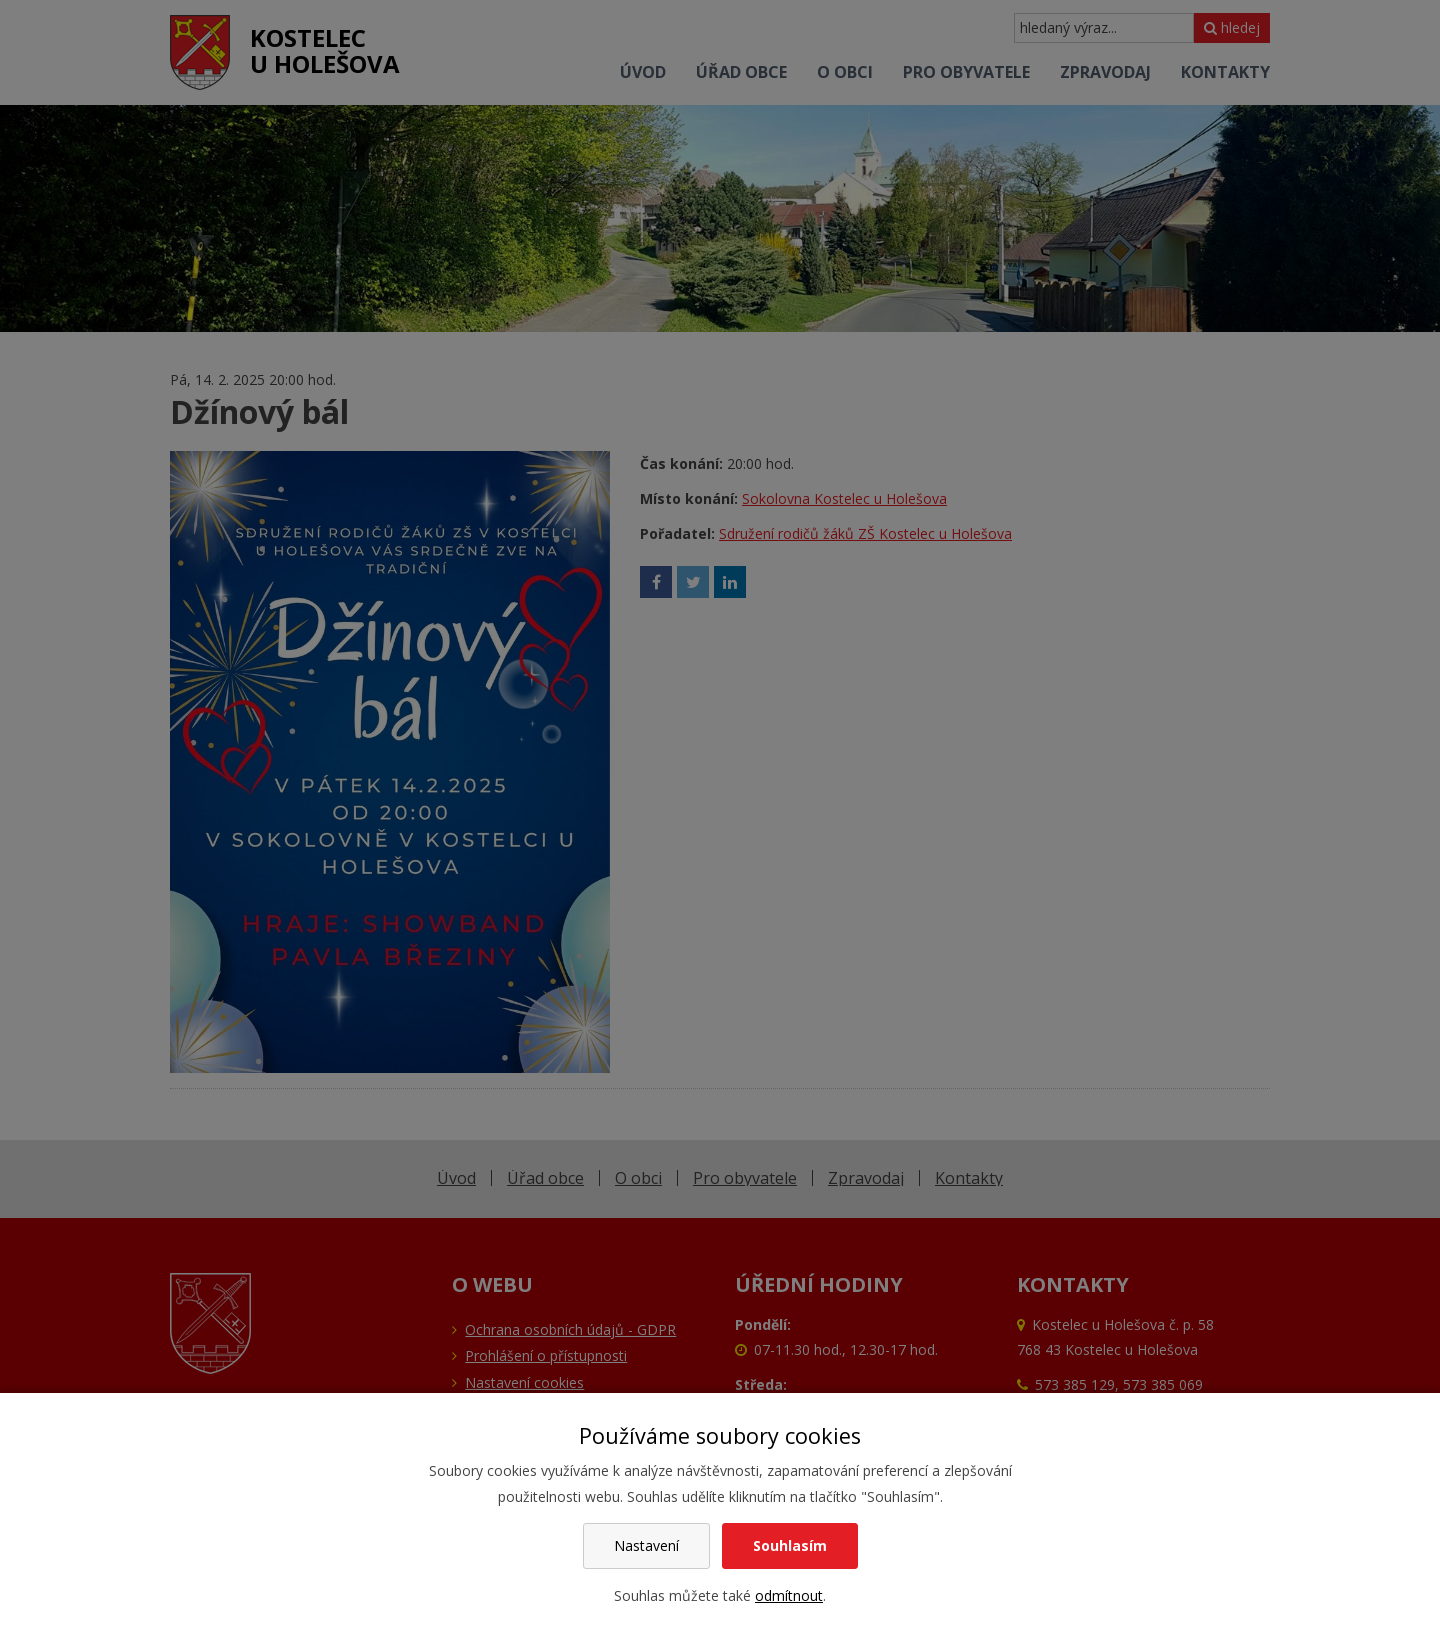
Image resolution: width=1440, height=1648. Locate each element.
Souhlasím (790, 1545)
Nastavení (646, 1545)
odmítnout (789, 1595)
